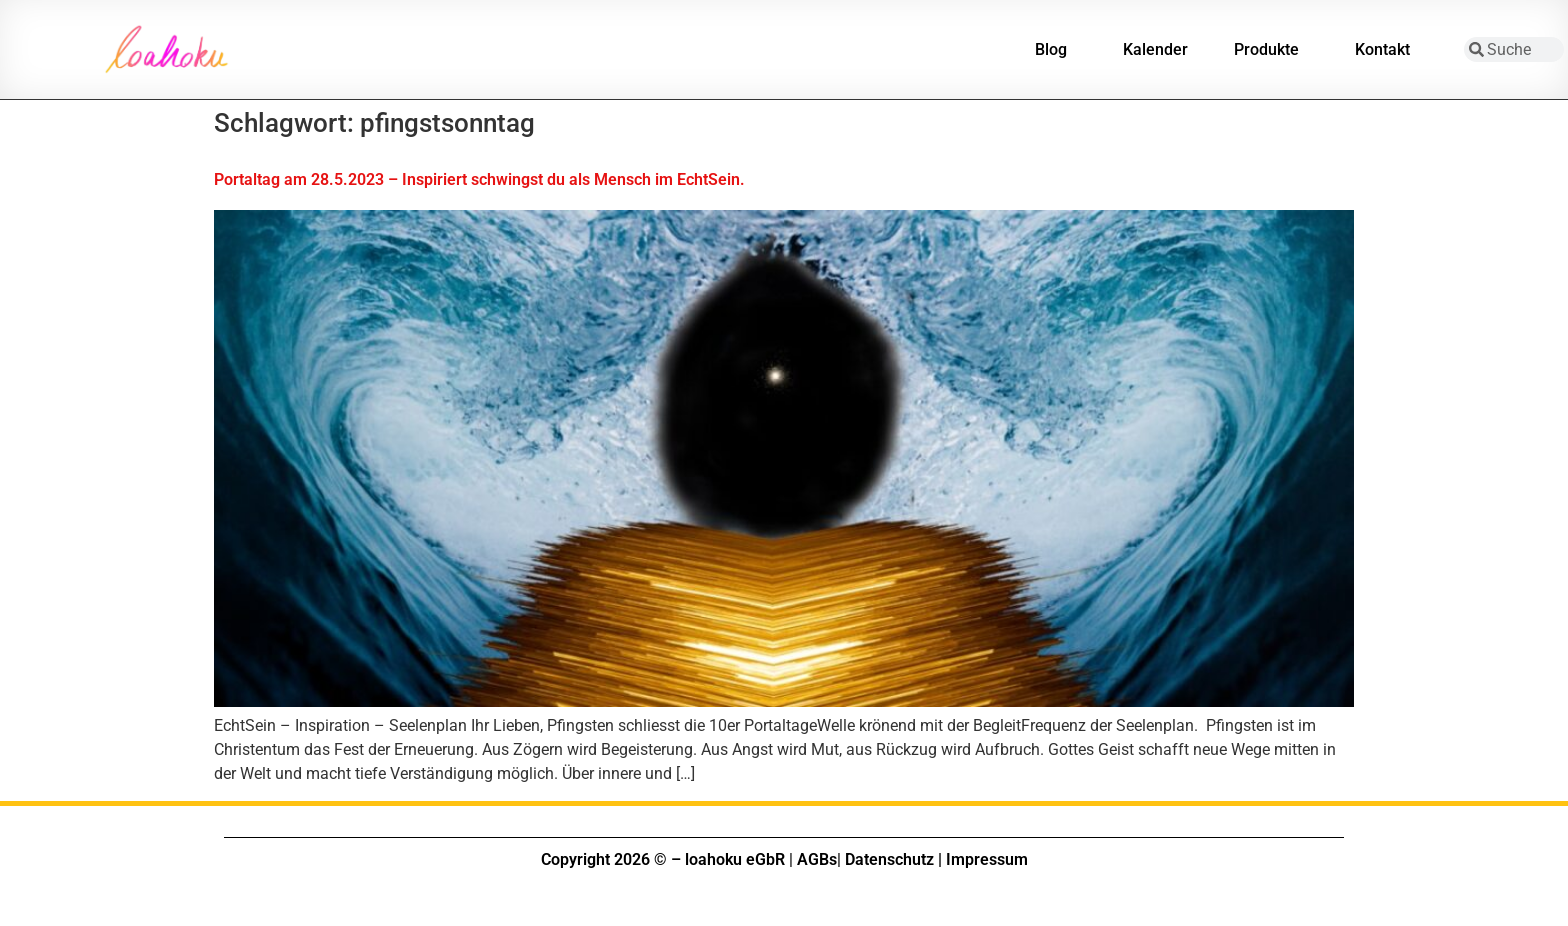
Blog (1056, 50)
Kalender (1155, 49)
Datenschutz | (893, 859)
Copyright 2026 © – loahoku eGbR (663, 859)
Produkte (1271, 50)
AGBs (817, 859)
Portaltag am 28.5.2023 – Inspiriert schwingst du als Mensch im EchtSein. (479, 179)
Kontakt (1387, 50)
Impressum (987, 859)
